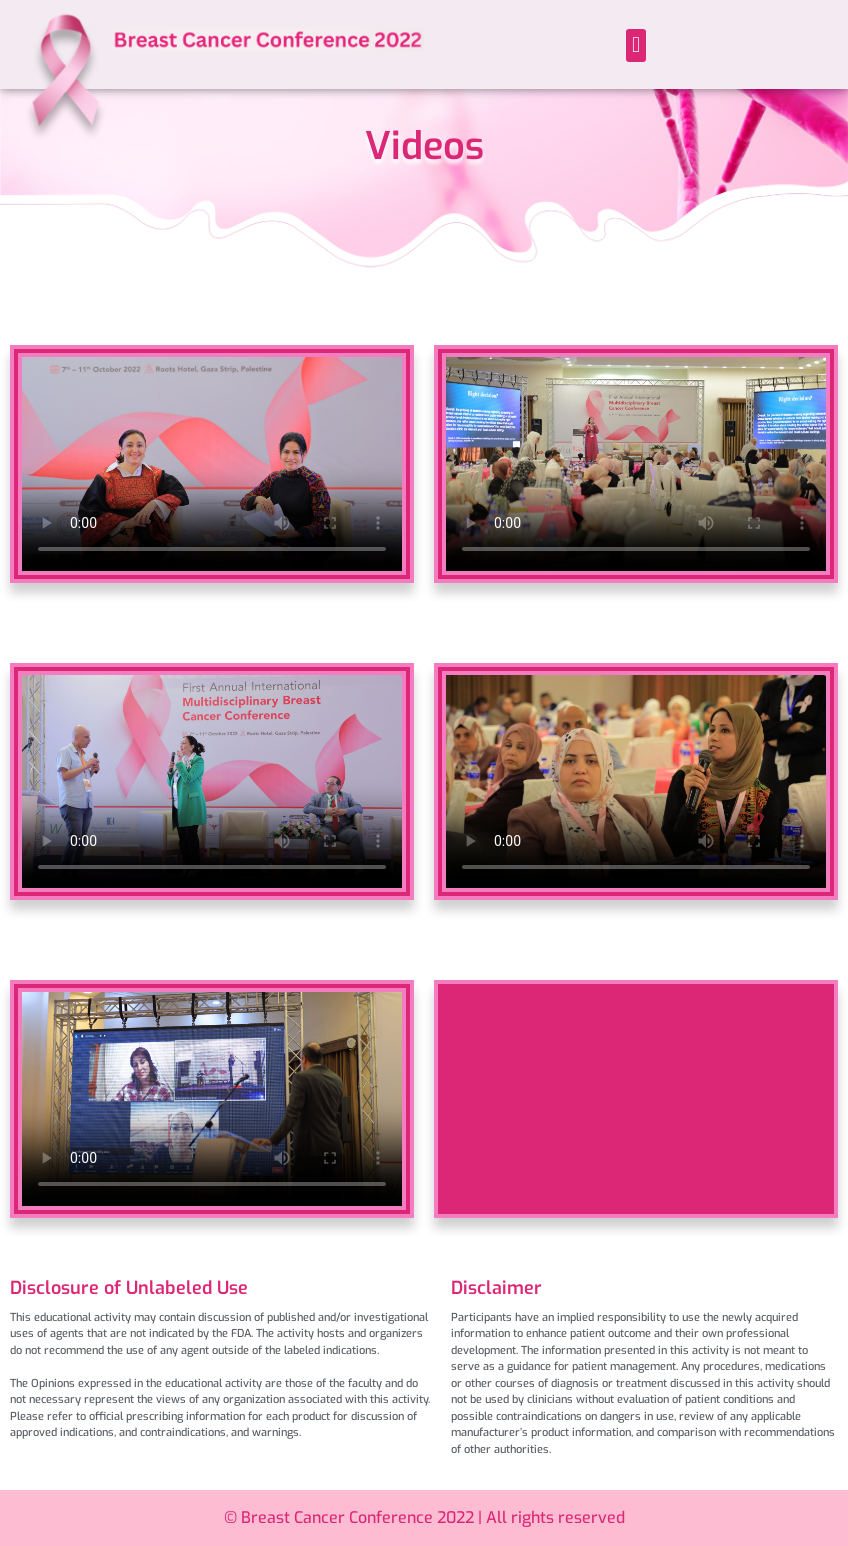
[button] (635, 45)
